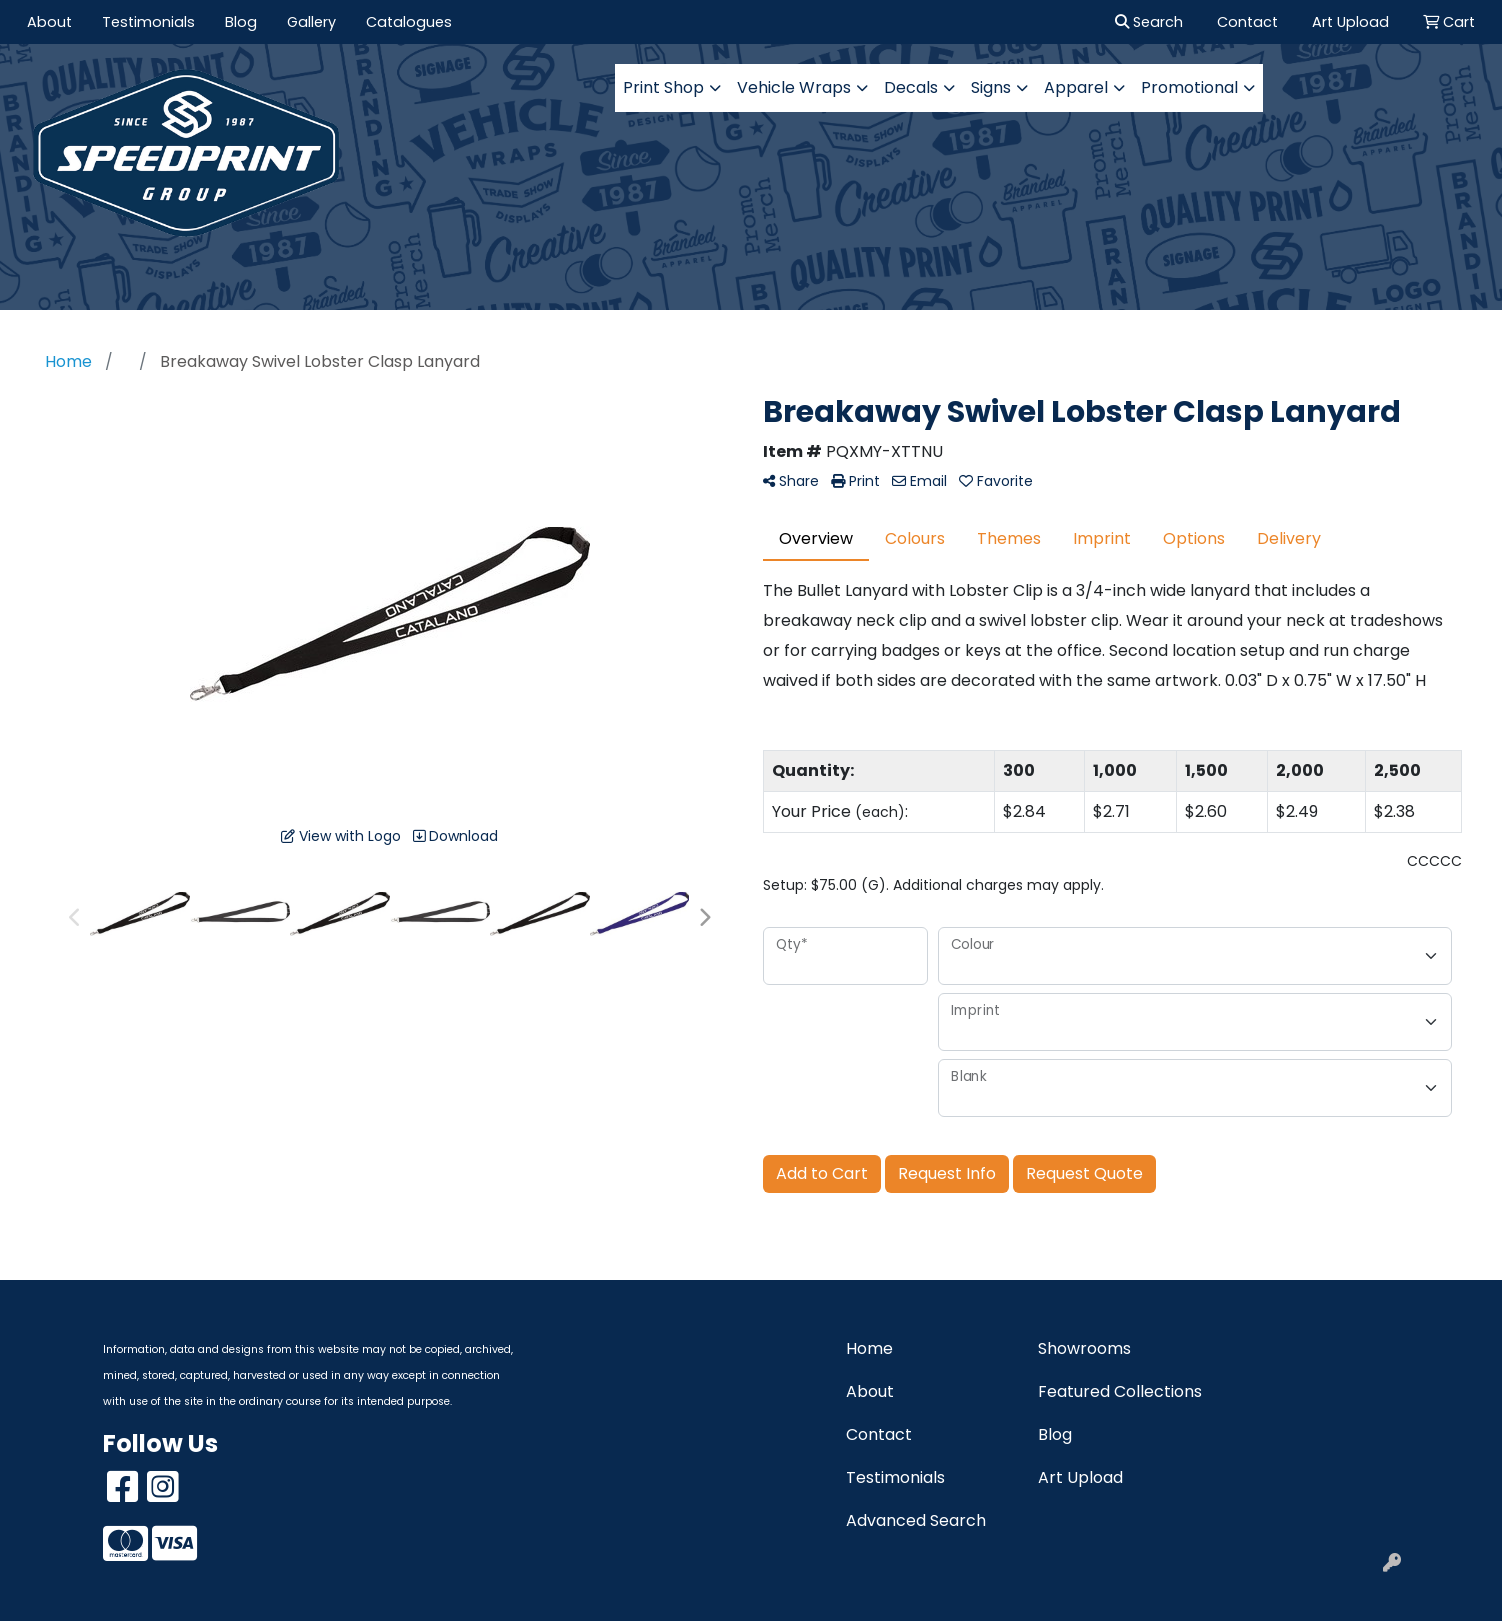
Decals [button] (911, 87)
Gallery (311, 22)
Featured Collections (1120, 1391)
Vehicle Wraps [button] (794, 87)
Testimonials (148, 22)
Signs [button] (991, 87)
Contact (879, 1434)
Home (869, 1348)
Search (1149, 22)
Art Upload (1080, 1477)
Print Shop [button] (663, 87)
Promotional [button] (1189, 87)
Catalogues (409, 22)
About (49, 22)
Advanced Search (916, 1520)
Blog (241, 22)
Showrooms (1084, 1348)
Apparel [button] (1076, 87)
